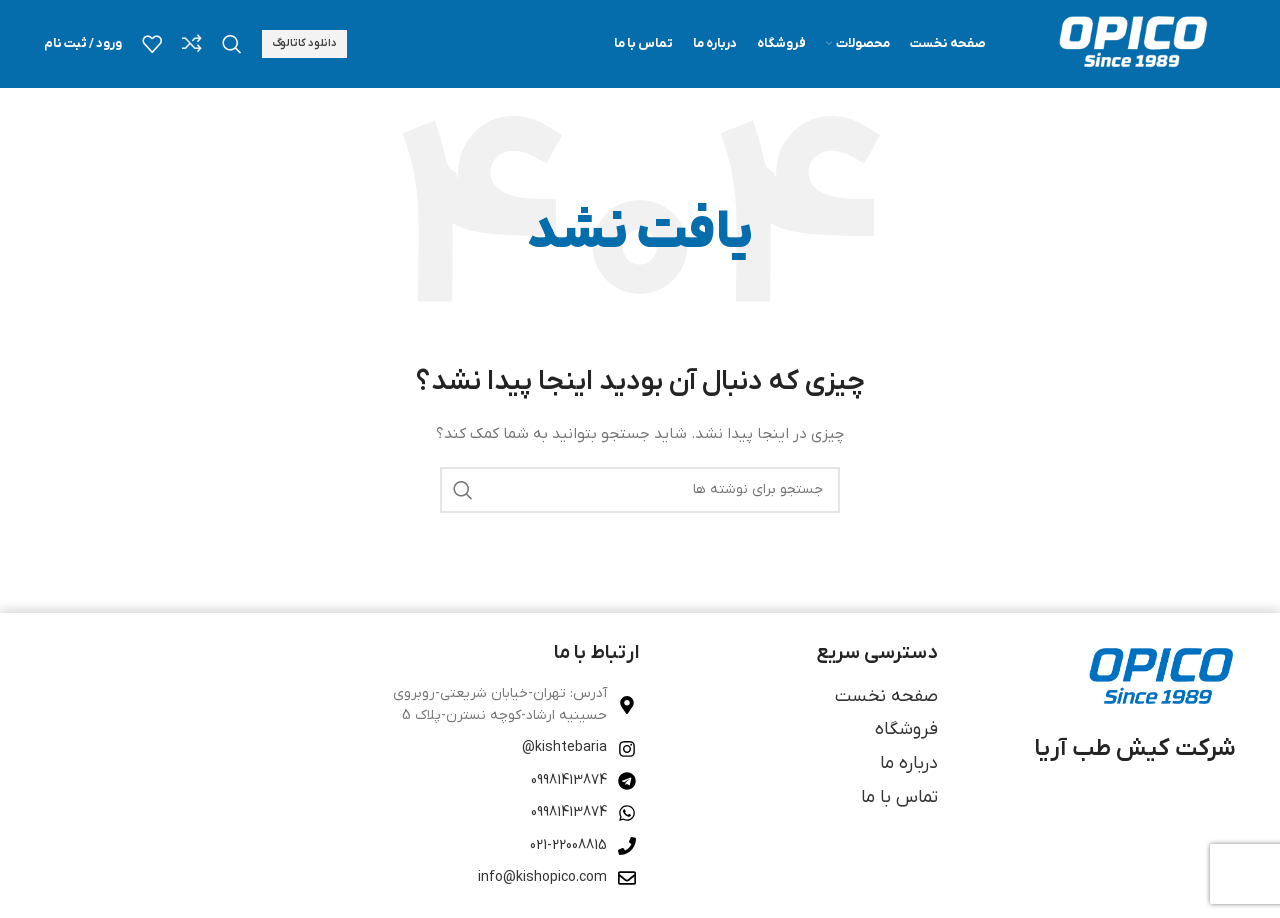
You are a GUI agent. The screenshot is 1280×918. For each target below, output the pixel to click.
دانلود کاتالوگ (304, 44)
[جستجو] (232, 45)
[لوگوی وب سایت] (1131, 44)
